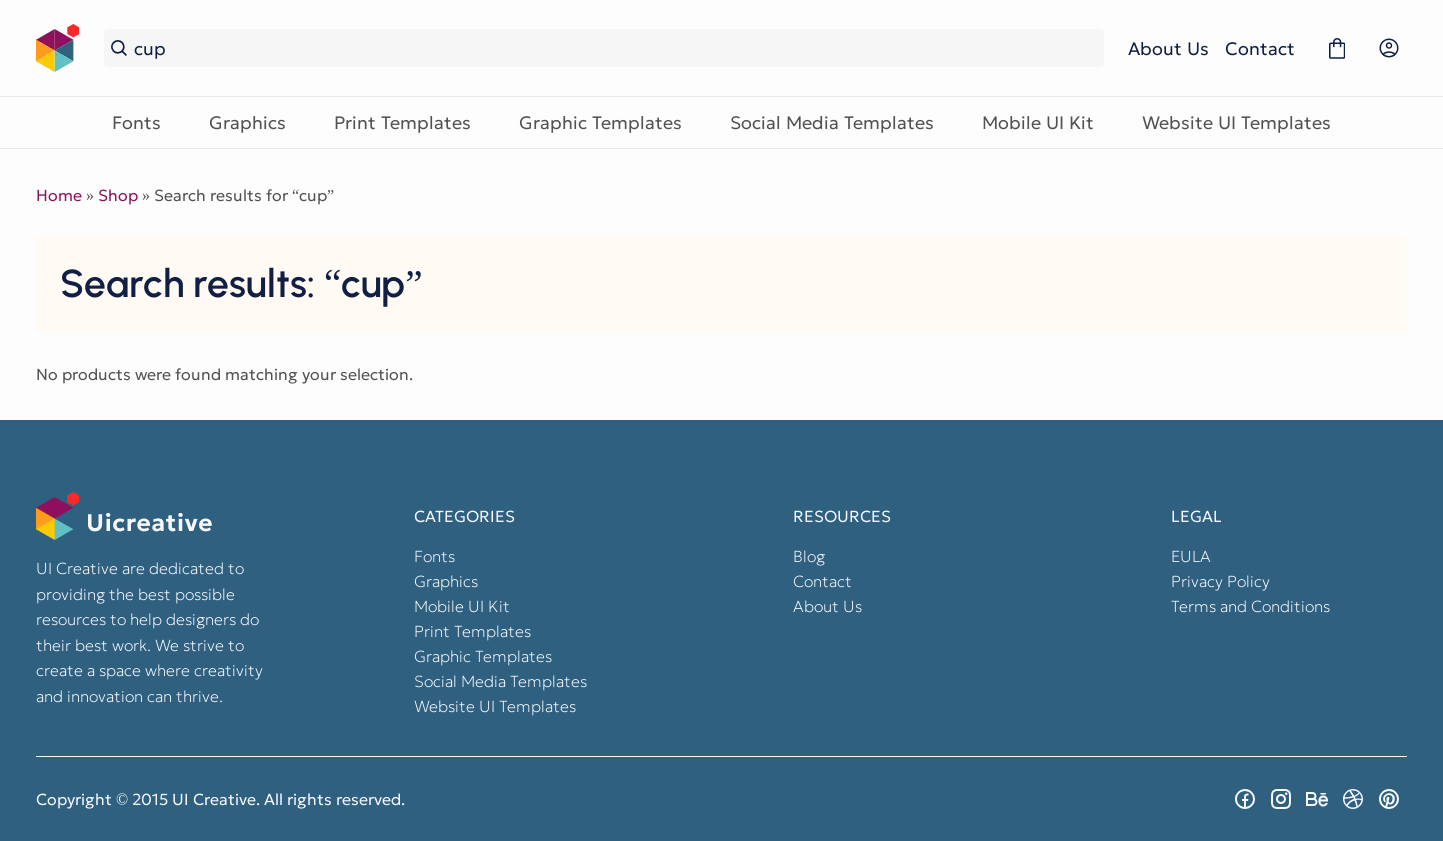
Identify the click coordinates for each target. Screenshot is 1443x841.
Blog (809, 556)
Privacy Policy (1220, 581)
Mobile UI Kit (1038, 122)
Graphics (247, 122)
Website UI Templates (1236, 122)
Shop (118, 195)
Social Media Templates (832, 122)
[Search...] (615, 48)
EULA (1191, 556)
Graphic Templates (600, 122)
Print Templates (402, 122)
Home (59, 195)
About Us (1168, 48)
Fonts (136, 122)
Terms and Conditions (1250, 606)
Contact (1260, 48)
